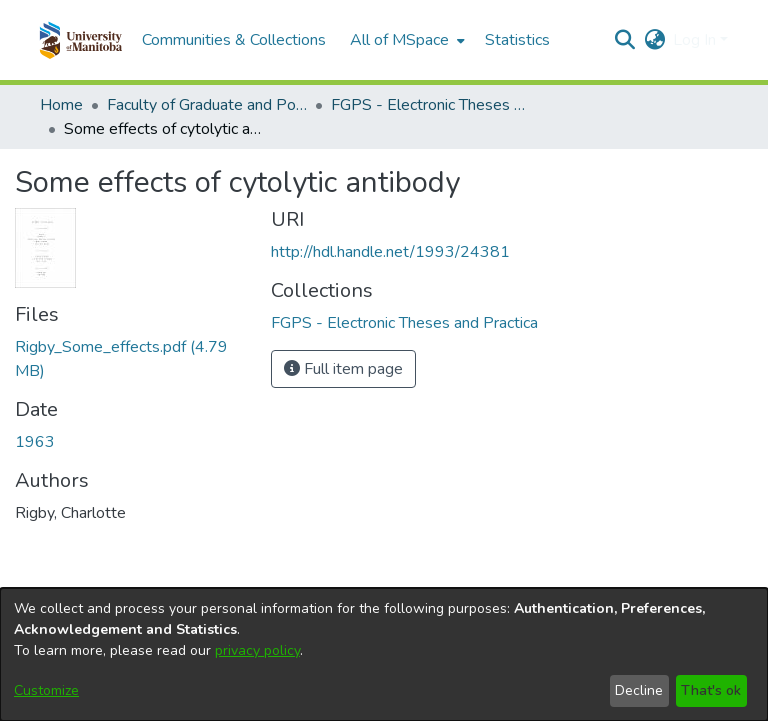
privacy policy (257, 650)
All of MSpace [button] (399, 40)
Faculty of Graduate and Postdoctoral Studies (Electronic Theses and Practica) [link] (207, 105)
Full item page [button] (343, 369)
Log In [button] (696, 40)
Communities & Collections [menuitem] (234, 40)
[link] (404, 323)
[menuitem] (405, 40)
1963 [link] (35, 442)
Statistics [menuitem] (517, 40)
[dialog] (384, 654)
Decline (639, 690)
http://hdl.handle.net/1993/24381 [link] (390, 252)
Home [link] (61, 105)
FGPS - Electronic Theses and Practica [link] (431, 105)
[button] (80, 40)
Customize (46, 690)
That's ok (711, 690)
